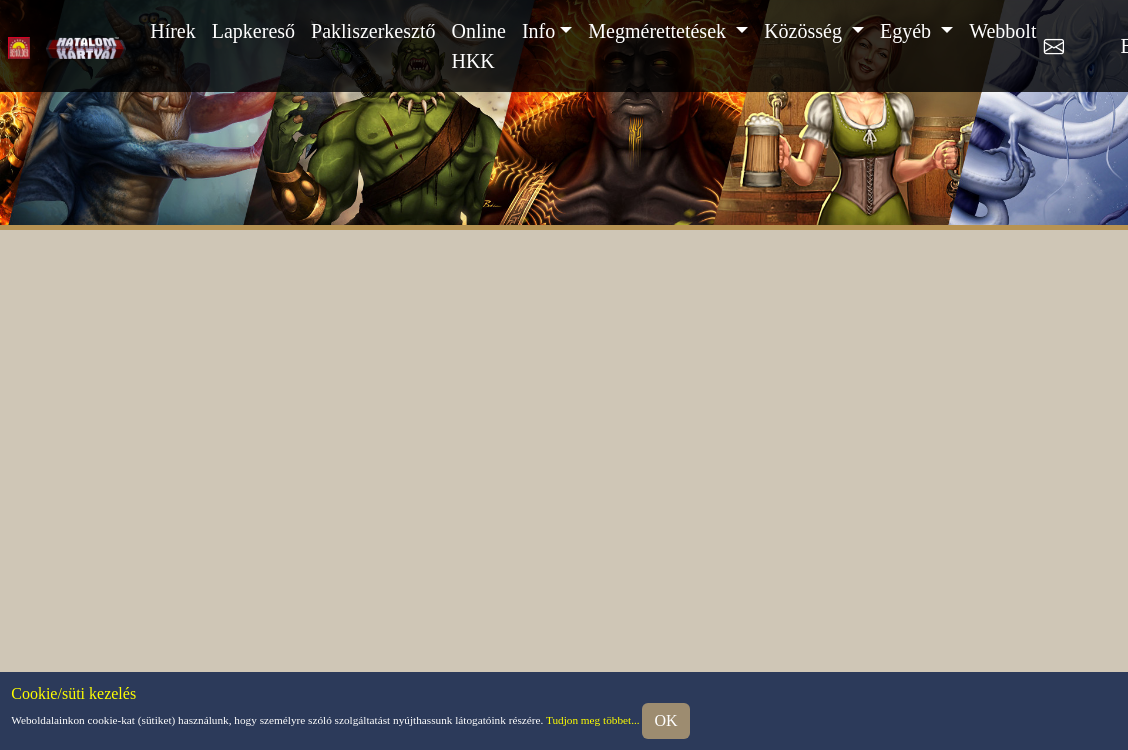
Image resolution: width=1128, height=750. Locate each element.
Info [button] (538, 31)
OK (665, 720)
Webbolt (1002, 31)
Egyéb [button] (908, 31)
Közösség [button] (805, 31)
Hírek (173, 31)
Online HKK (478, 46)
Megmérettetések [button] (659, 31)
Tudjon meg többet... (593, 719)
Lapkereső (253, 31)
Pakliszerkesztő (373, 31)
